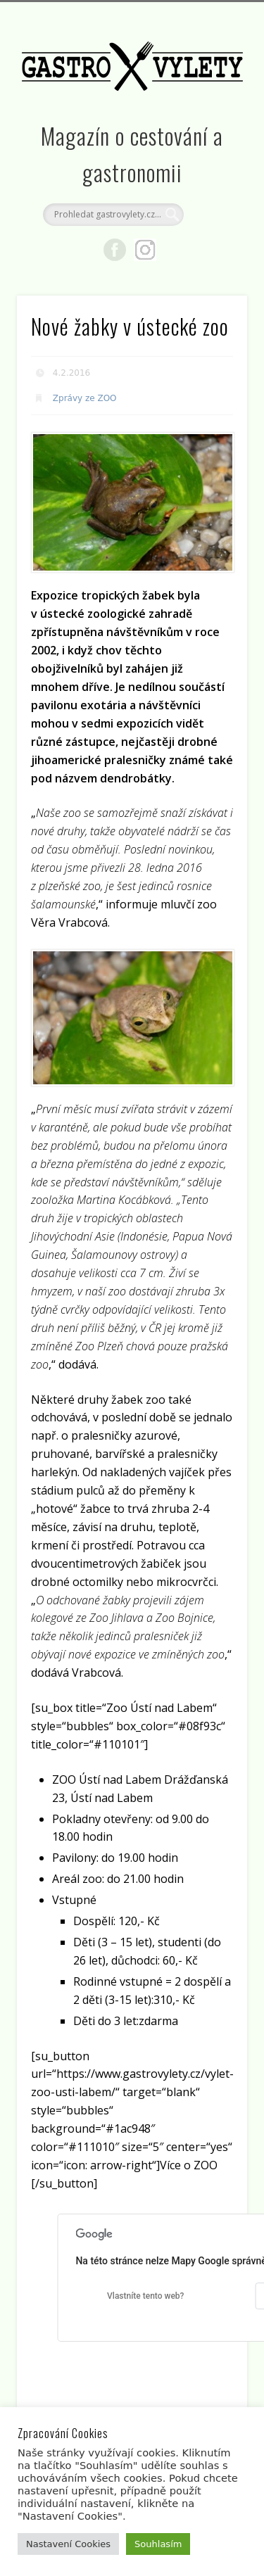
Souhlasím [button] (158, 2544)
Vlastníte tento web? (145, 2296)
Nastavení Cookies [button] (68, 2544)
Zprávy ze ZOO (85, 398)
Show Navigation (213, 126)
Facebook (114, 250)
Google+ (145, 250)
